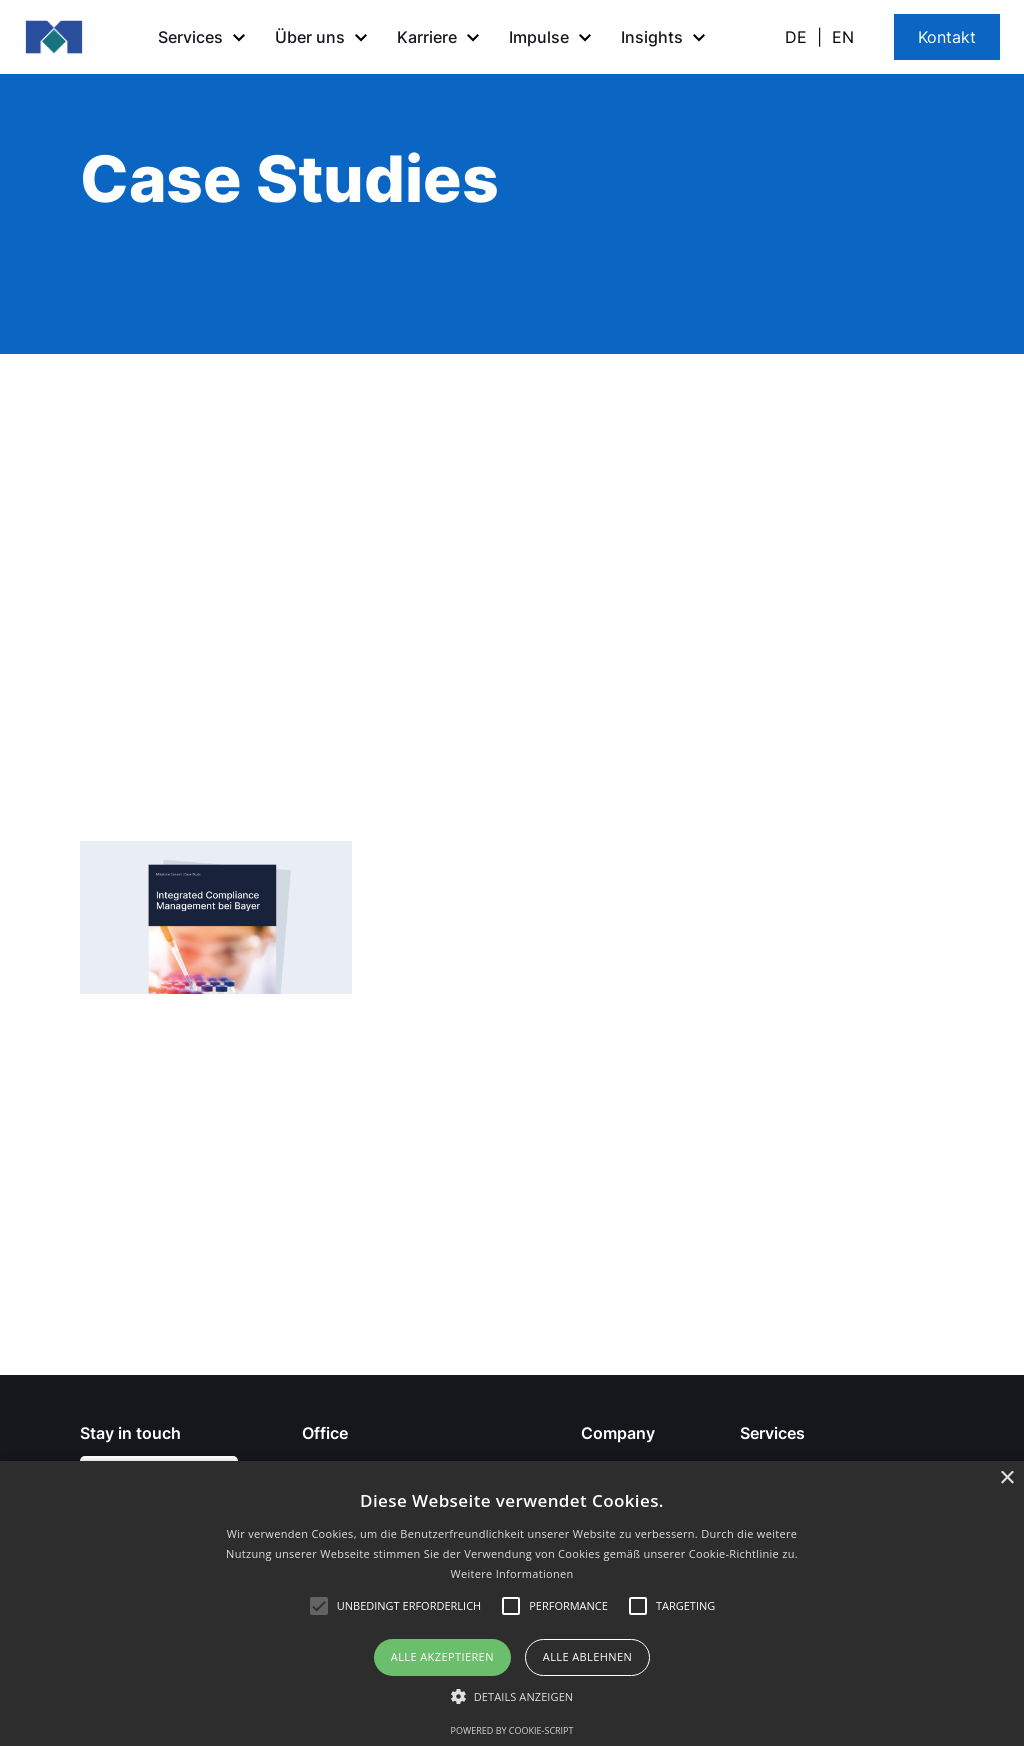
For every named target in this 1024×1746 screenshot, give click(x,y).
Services (772, 1433)
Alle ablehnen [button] (587, 1656)
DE (796, 37)
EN (843, 37)
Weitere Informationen (512, 1573)
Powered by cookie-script (512, 1730)
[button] (204, 37)
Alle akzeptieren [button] (442, 1656)
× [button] (1006, 1478)
